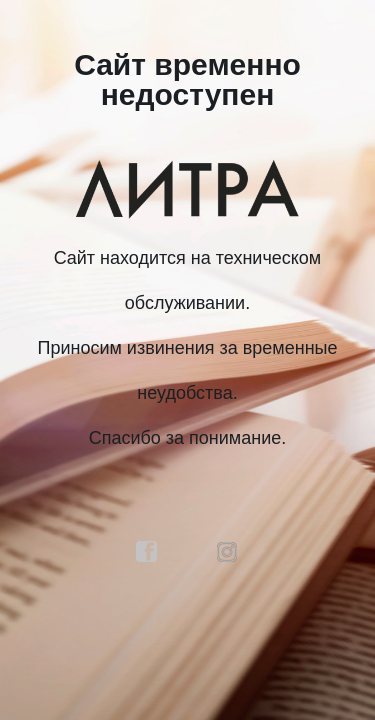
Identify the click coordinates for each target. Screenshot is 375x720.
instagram (228, 552)
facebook (147, 552)
